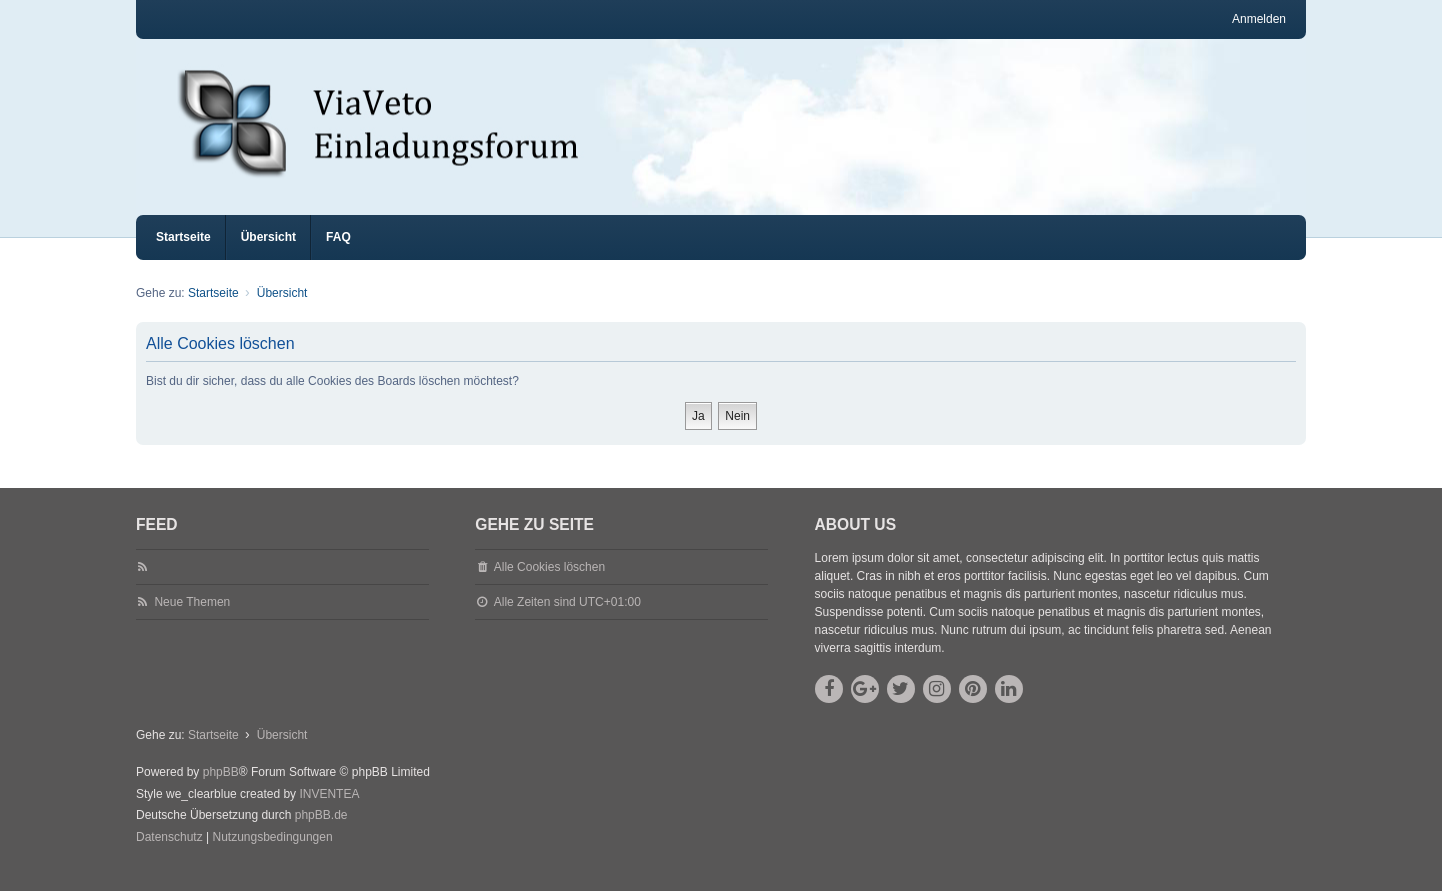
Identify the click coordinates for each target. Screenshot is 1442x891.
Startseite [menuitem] (183, 255)
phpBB (221, 790)
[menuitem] (169, 856)
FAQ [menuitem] (338, 255)
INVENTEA (329, 812)
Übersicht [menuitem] (268, 255)
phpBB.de (321, 833)
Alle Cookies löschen (549, 585)
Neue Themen (192, 620)
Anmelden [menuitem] (1259, 19)
